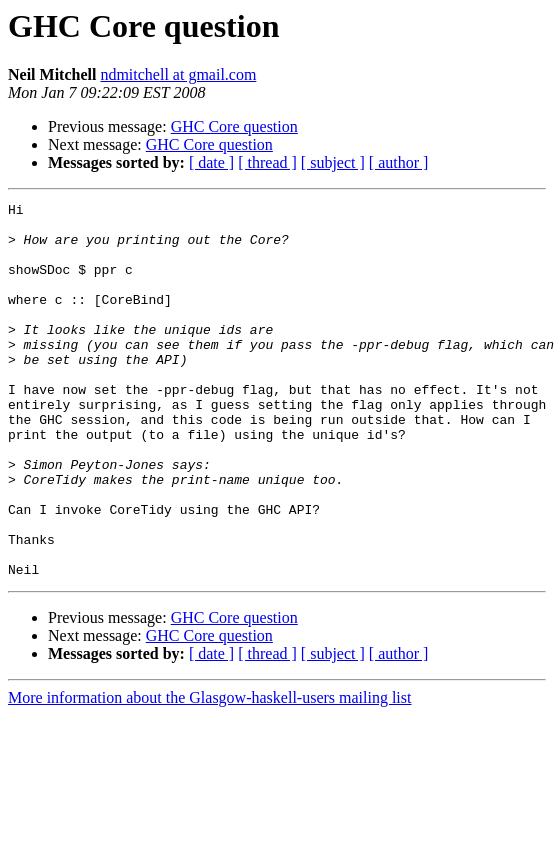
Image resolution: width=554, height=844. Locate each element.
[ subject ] (333, 162)
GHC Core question (234, 126)
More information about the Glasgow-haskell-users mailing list (209, 772)
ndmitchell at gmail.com (178, 74)
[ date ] (211, 162)
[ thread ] (267, 162)
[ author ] (399, 162)
